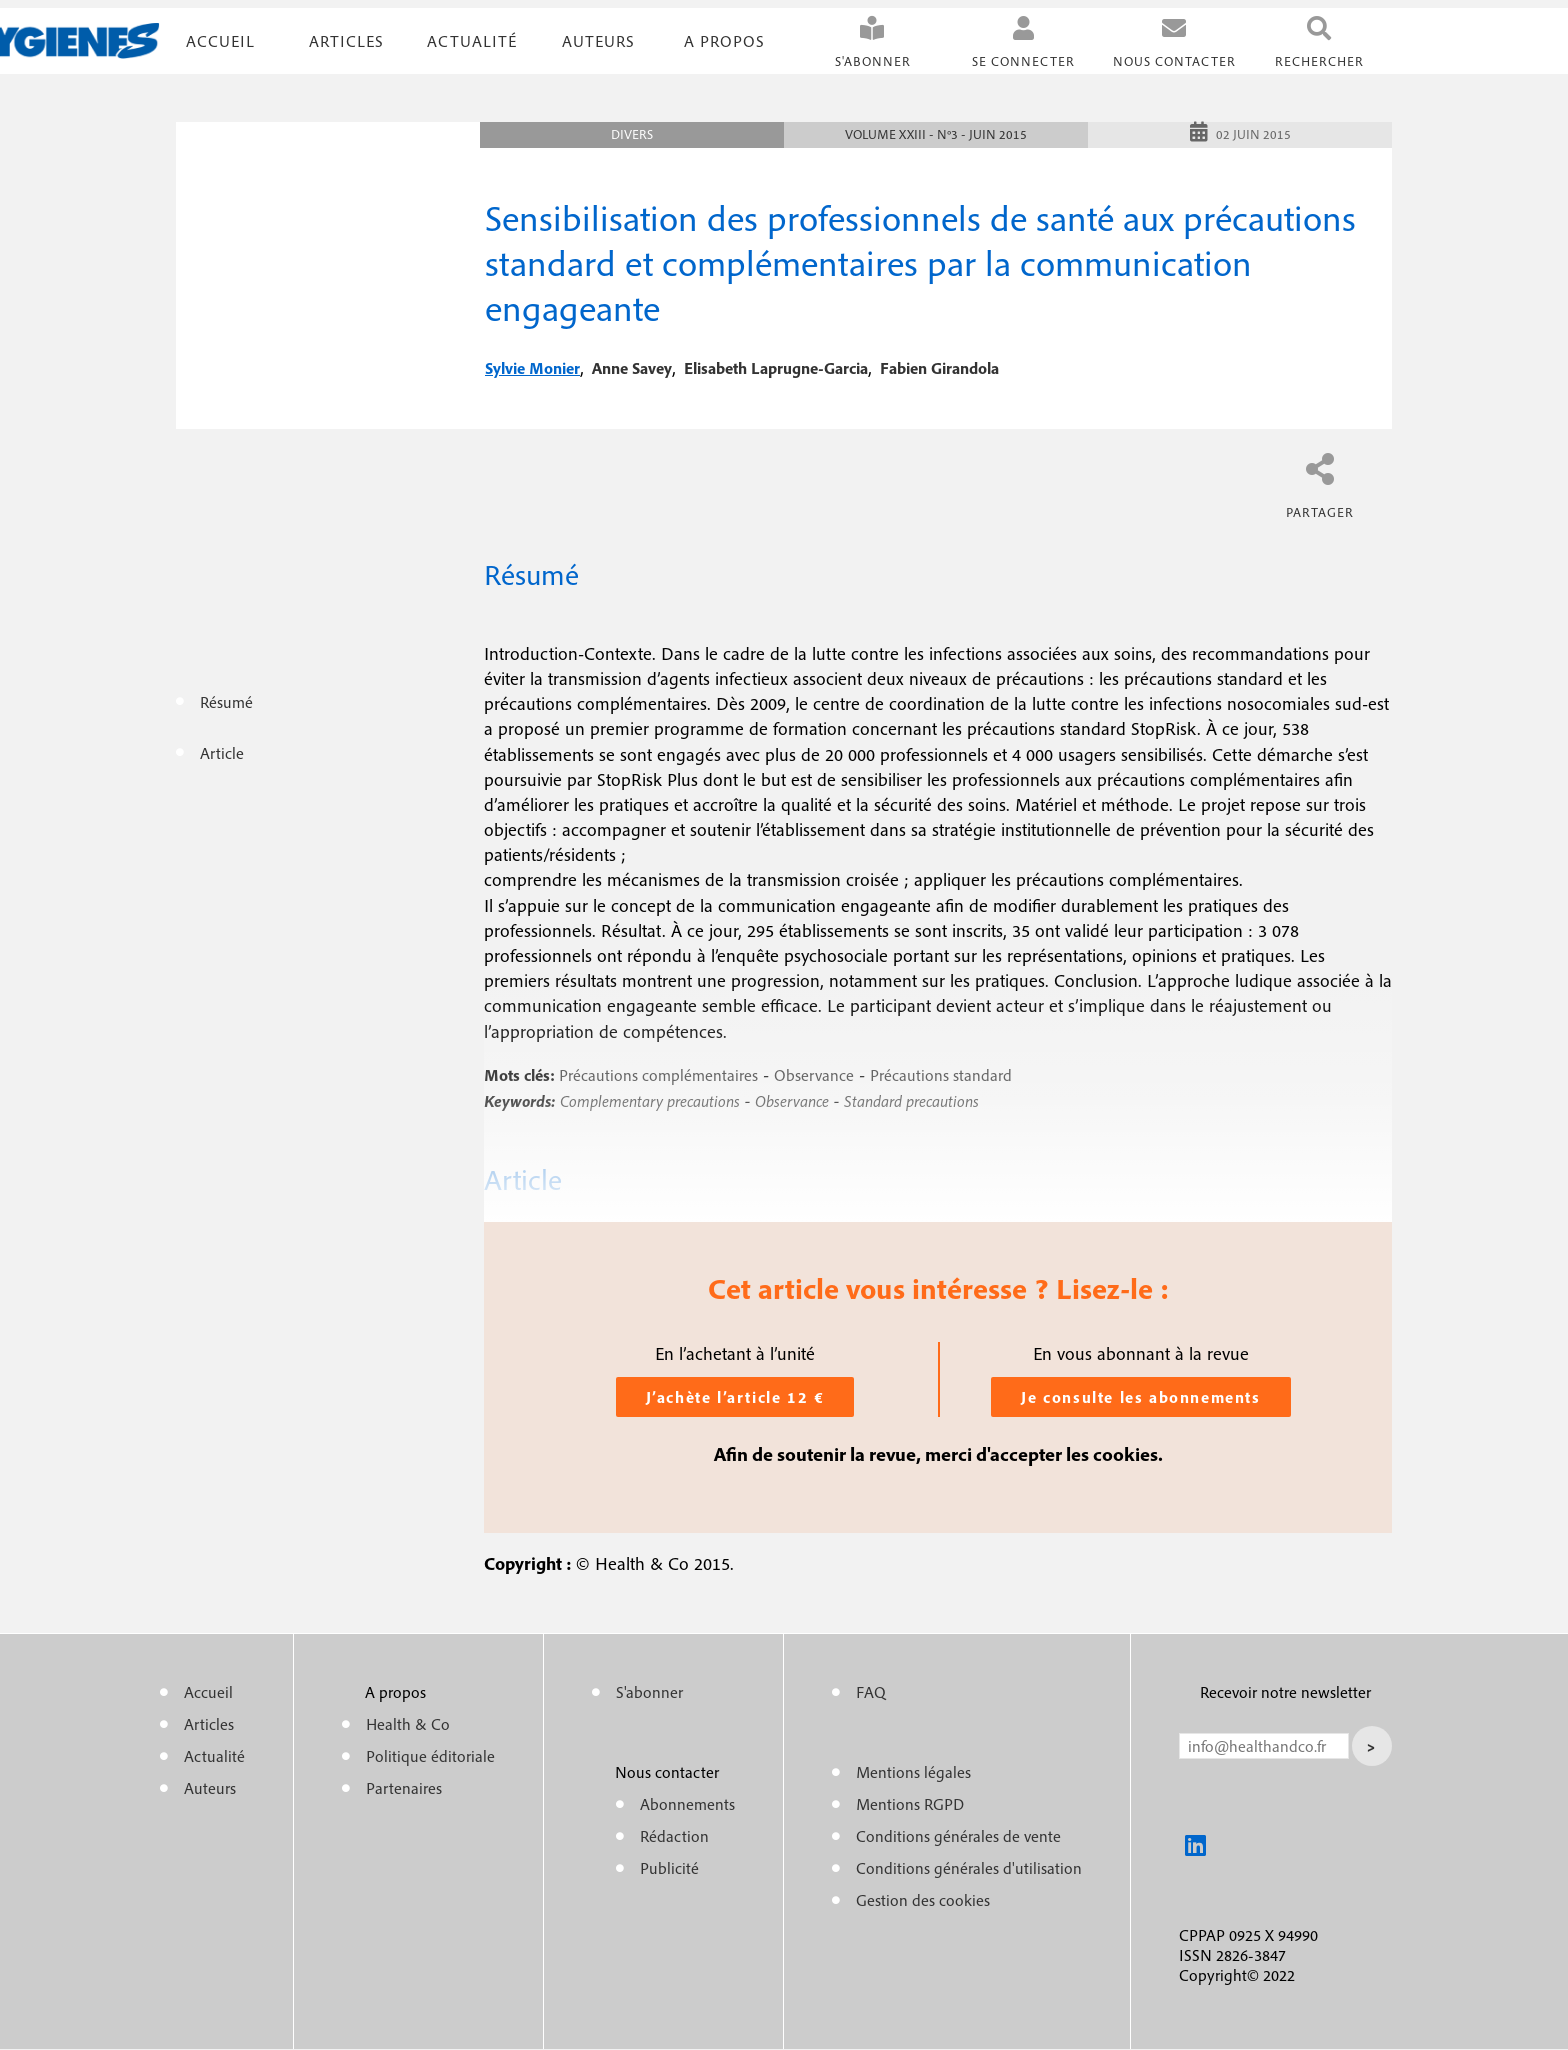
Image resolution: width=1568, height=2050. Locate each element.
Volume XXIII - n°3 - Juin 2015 (936, 134)
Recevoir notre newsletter (1285, 1692)
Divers (632, 134)
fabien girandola (939, 368)
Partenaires (404, 1788)
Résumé (226, 702)
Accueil (220, 41)
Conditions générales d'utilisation (969, 1868)
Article (222, 753)
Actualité (472, 41)
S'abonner (873, 61)
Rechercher (1319, 61)
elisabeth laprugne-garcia (776, 368)
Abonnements (687, 1804)
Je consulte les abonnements (1140, 1397)
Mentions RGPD (910, 1804)
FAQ (871, 1692)
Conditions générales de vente (958, 1836)
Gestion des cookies (923, 1900)
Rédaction (674, 1836)
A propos (724, 41)
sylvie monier (532, 368)
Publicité (669, 1868)
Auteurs (598, 41)
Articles (209, 1724)
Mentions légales (913, 1772)
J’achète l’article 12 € (735, 1397)
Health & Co (408, 1724)
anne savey (632, 368)
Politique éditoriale (430, 1756)
